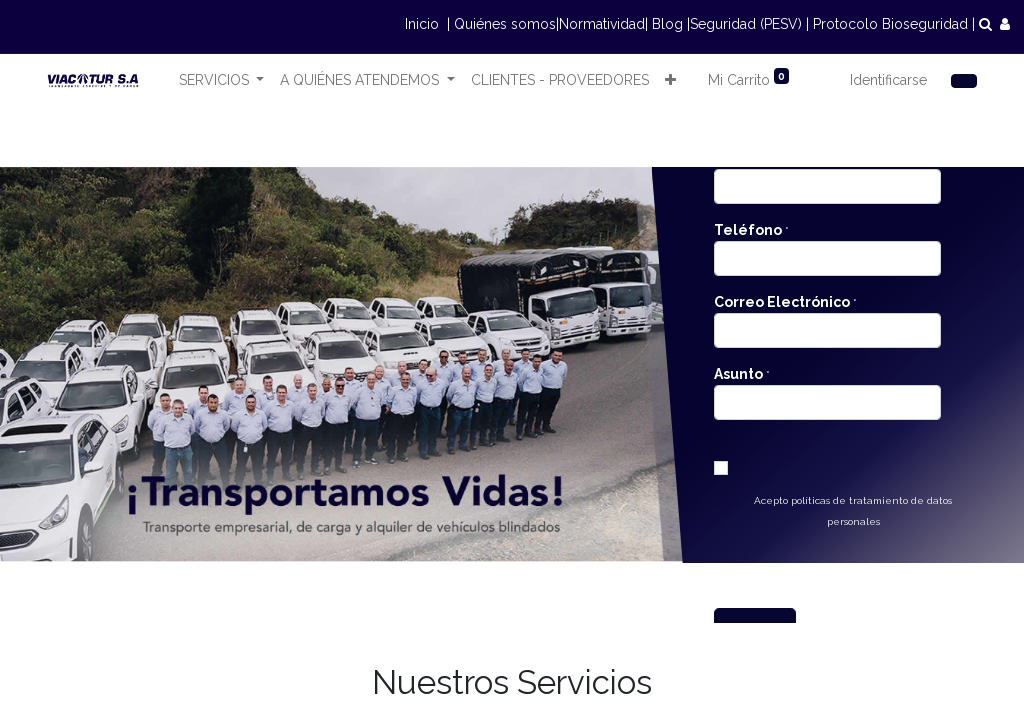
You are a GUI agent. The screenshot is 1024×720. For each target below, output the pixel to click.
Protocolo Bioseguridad (890, 24)
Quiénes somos (505, 24)
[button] (670, 80)
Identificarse (888, 80)
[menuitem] (560, 80)
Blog (667, 24)
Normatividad (602, 24)
